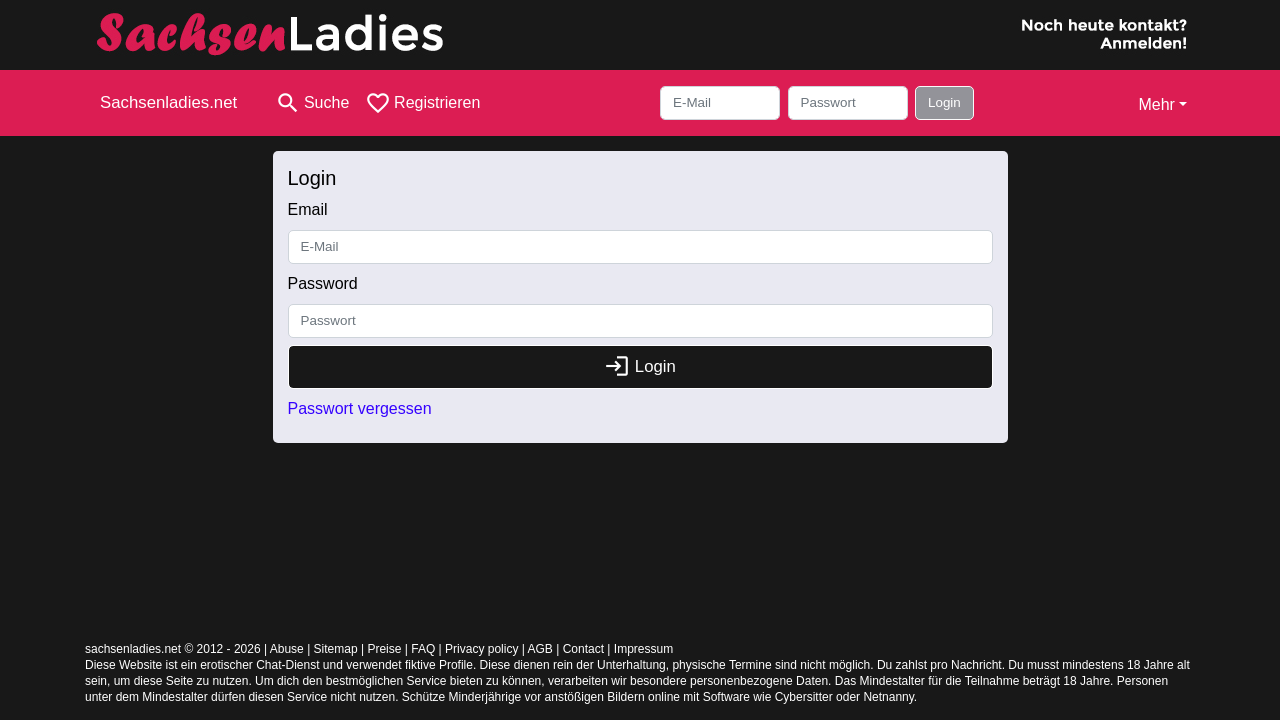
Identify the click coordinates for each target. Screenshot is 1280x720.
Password (323, 283)
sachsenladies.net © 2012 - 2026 (173, 649)
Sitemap (336, 649)
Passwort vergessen (360, 408)
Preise (384, 649)
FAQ (423, 649)
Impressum (643, 649)
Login (944, 102)
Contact (583, 649)
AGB (540, 649)
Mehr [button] (1156, 104)
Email (308, 209)
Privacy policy (481, 649)
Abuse (287, 649)
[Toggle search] (312, 103)
